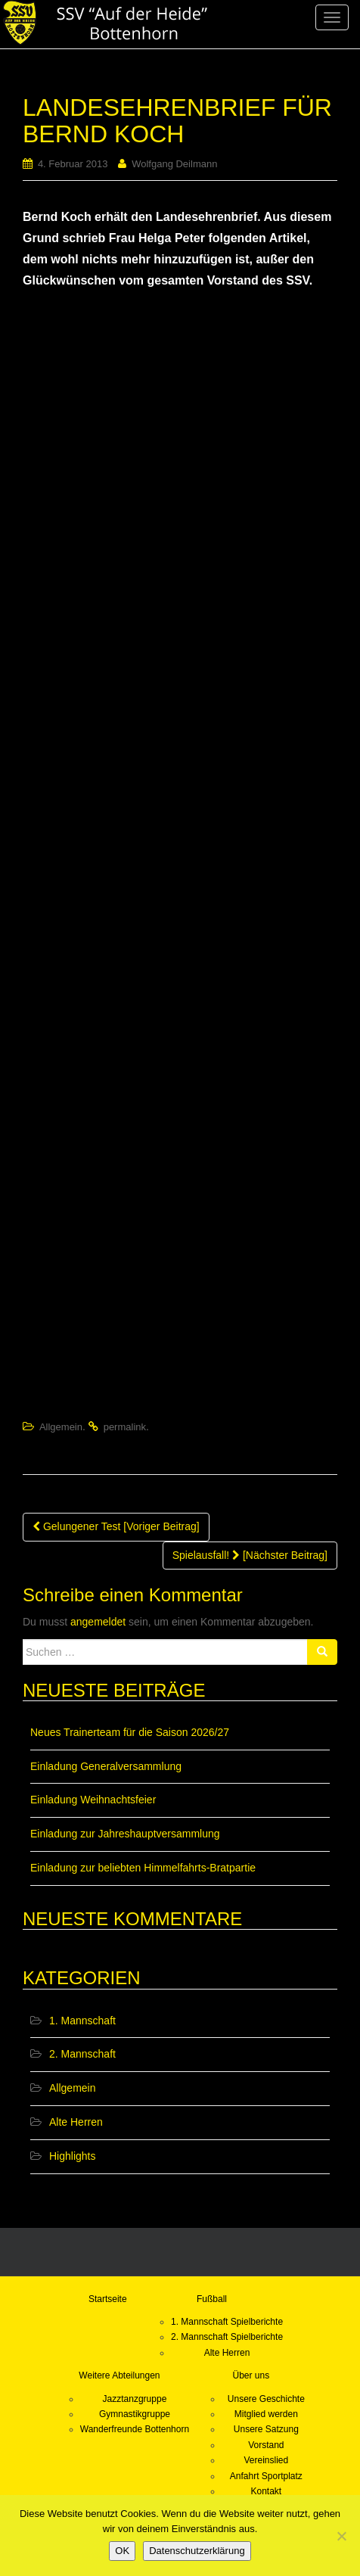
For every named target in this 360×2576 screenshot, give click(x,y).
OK (122, 2550)
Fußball (212, 2299)
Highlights (72, 2156)
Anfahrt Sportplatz (266, 2476)
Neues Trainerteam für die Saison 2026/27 (129, 1732)
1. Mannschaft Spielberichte (227, 2321)
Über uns (250, 2375)
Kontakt (265, 2491)
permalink (125, 1427)
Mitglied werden (266, 2414)
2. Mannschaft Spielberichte (227, 2337)
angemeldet (98, 1622)
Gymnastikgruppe (134, 2414)
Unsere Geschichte (266, 2399)
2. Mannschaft (82, 2054)
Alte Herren (76, 2122)
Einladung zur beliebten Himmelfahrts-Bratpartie (143, 1868)
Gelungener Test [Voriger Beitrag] (116, 1526)
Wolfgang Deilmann (174, 164)
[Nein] (341, 2535)
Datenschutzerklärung (196, 2550)
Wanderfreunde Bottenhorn (134, 2429)
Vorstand (266, 2445)
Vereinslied (266, 2460)
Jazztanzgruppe (135, 2399)
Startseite (107, 2299)
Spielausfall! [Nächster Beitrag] (249, 1555)
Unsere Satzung (266, 2429)
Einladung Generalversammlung (106, 1766)
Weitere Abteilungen (119, 2375)
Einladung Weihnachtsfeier (93, 1800)
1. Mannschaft (82, 2020)
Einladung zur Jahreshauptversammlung (125, 1834)
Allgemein (60, 1427)
